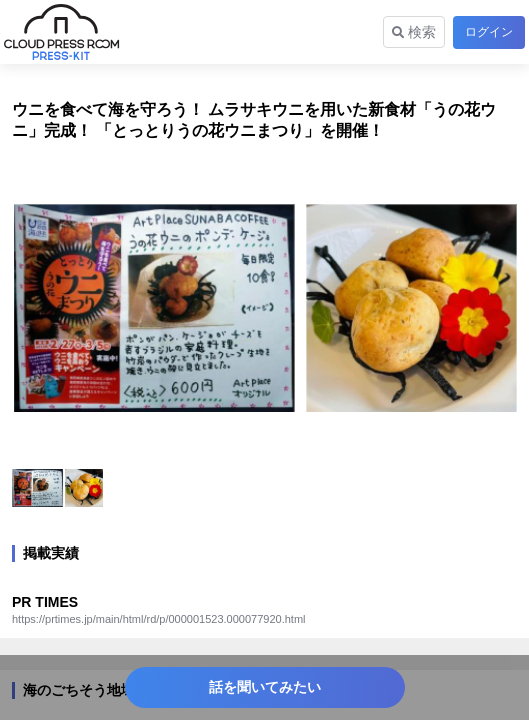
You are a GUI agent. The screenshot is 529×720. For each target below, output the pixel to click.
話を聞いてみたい (265, 687)
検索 (414, 32)
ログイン (489, 32)
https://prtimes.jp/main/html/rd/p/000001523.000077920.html (159, 619)
